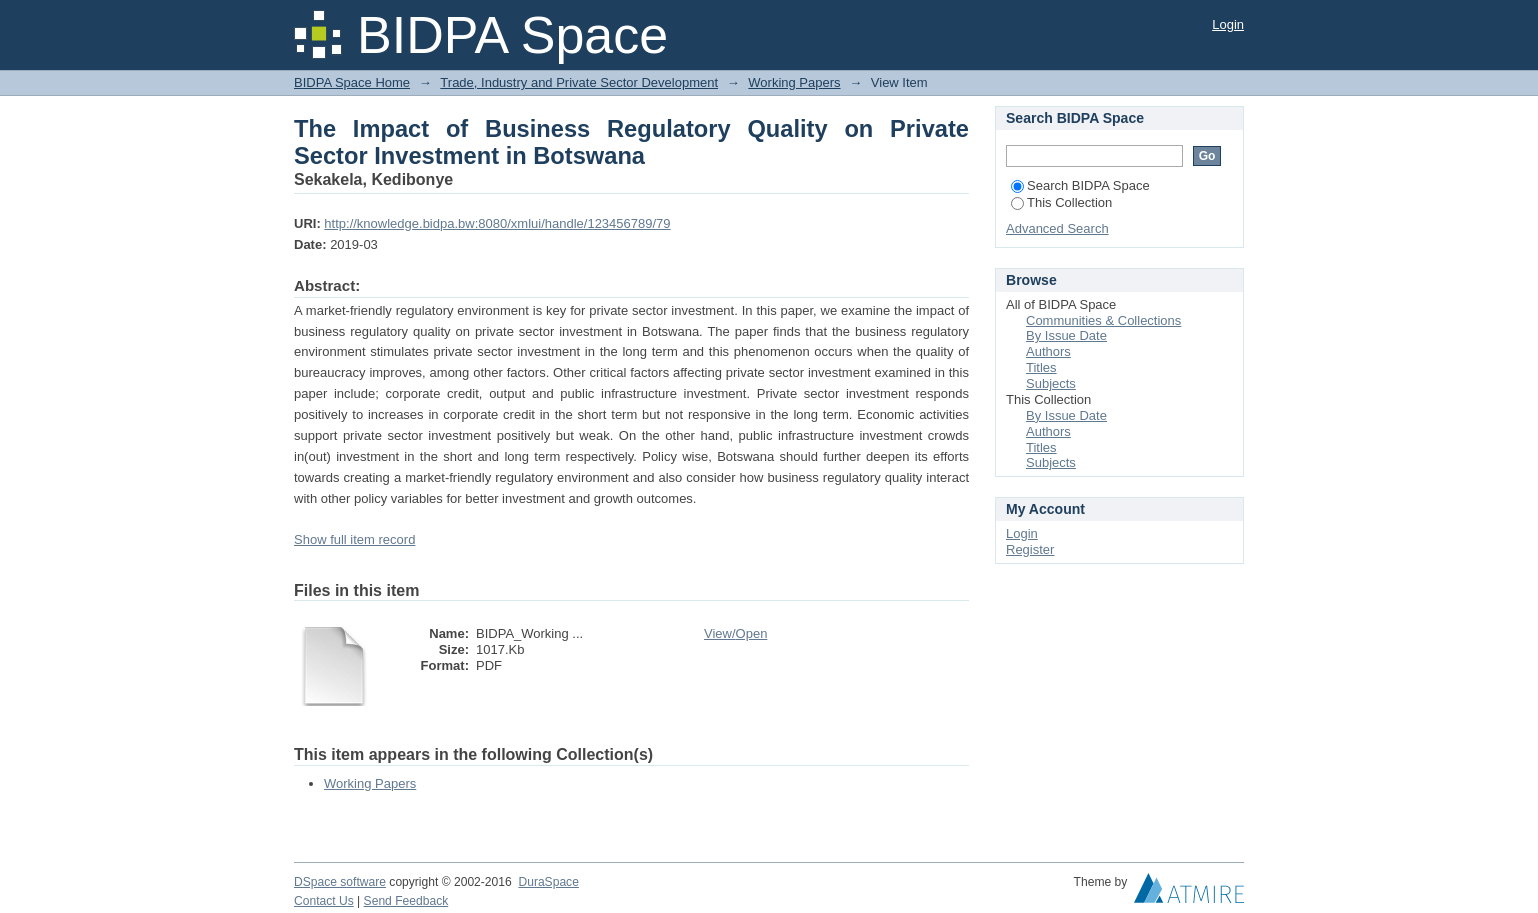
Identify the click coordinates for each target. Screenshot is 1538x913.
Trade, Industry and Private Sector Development (579, 82)
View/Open (735, 633)
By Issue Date (1066, 335)
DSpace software (340, 882)
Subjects (1051, 383)
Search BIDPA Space (1080, 185)
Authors (1048, 351)
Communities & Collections (1103, 320)
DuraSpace (548, 882)
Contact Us (324, 901)
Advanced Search (1057, 228)
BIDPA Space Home (352, 82)
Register (1030, 549)
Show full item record (354, 539)
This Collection (1061, 202)
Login (1228, 24)
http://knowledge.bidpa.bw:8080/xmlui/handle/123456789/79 (497, 223)
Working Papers (794, 82)
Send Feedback (406, 901)
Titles (1041, 367)
